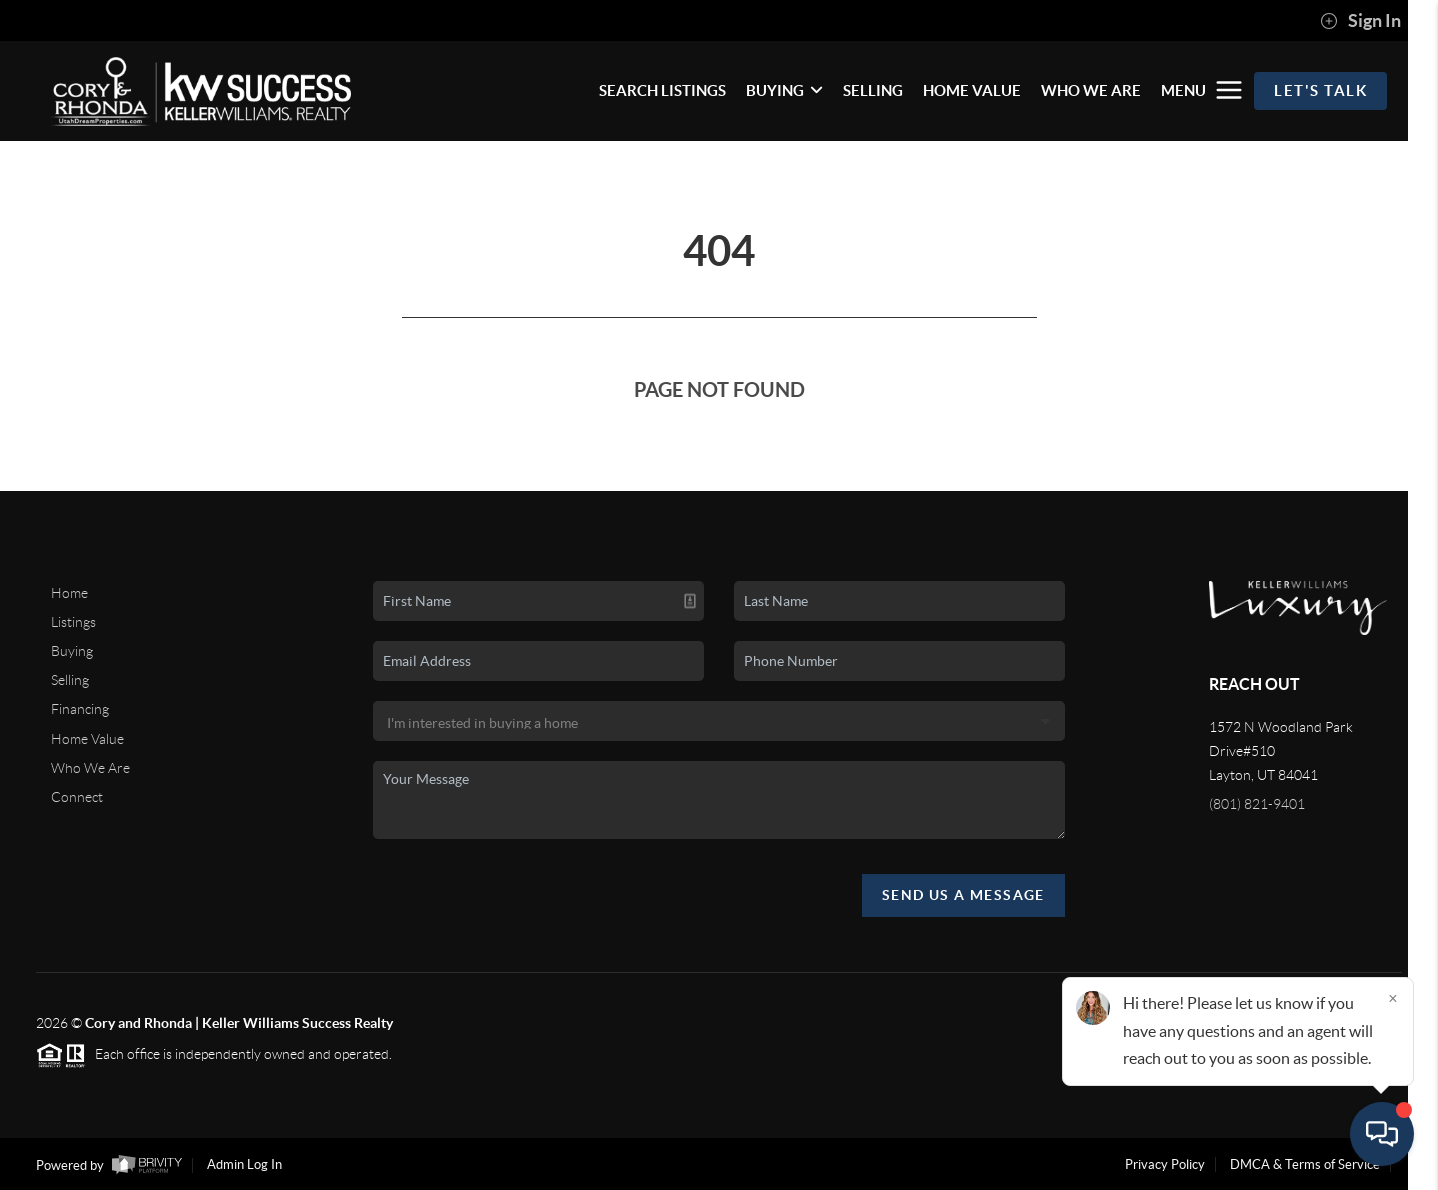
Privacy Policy (1165, 1164)
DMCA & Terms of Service (1305, 1164)
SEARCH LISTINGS (662, 90)
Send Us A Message (963, 895)
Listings (73, 622)
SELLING (873, 90)
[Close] (1393, 998)
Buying (72, 651)
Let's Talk (1320, 90)
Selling (70, 680)
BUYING (784, 90)
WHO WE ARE (1091, 90)
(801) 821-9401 (1257, 804)
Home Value (87, 739)
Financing (80, 709)
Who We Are (90, 768)
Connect (77, 797)
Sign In (1360, 21)
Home (69, 593)
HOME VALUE (972, 90)
